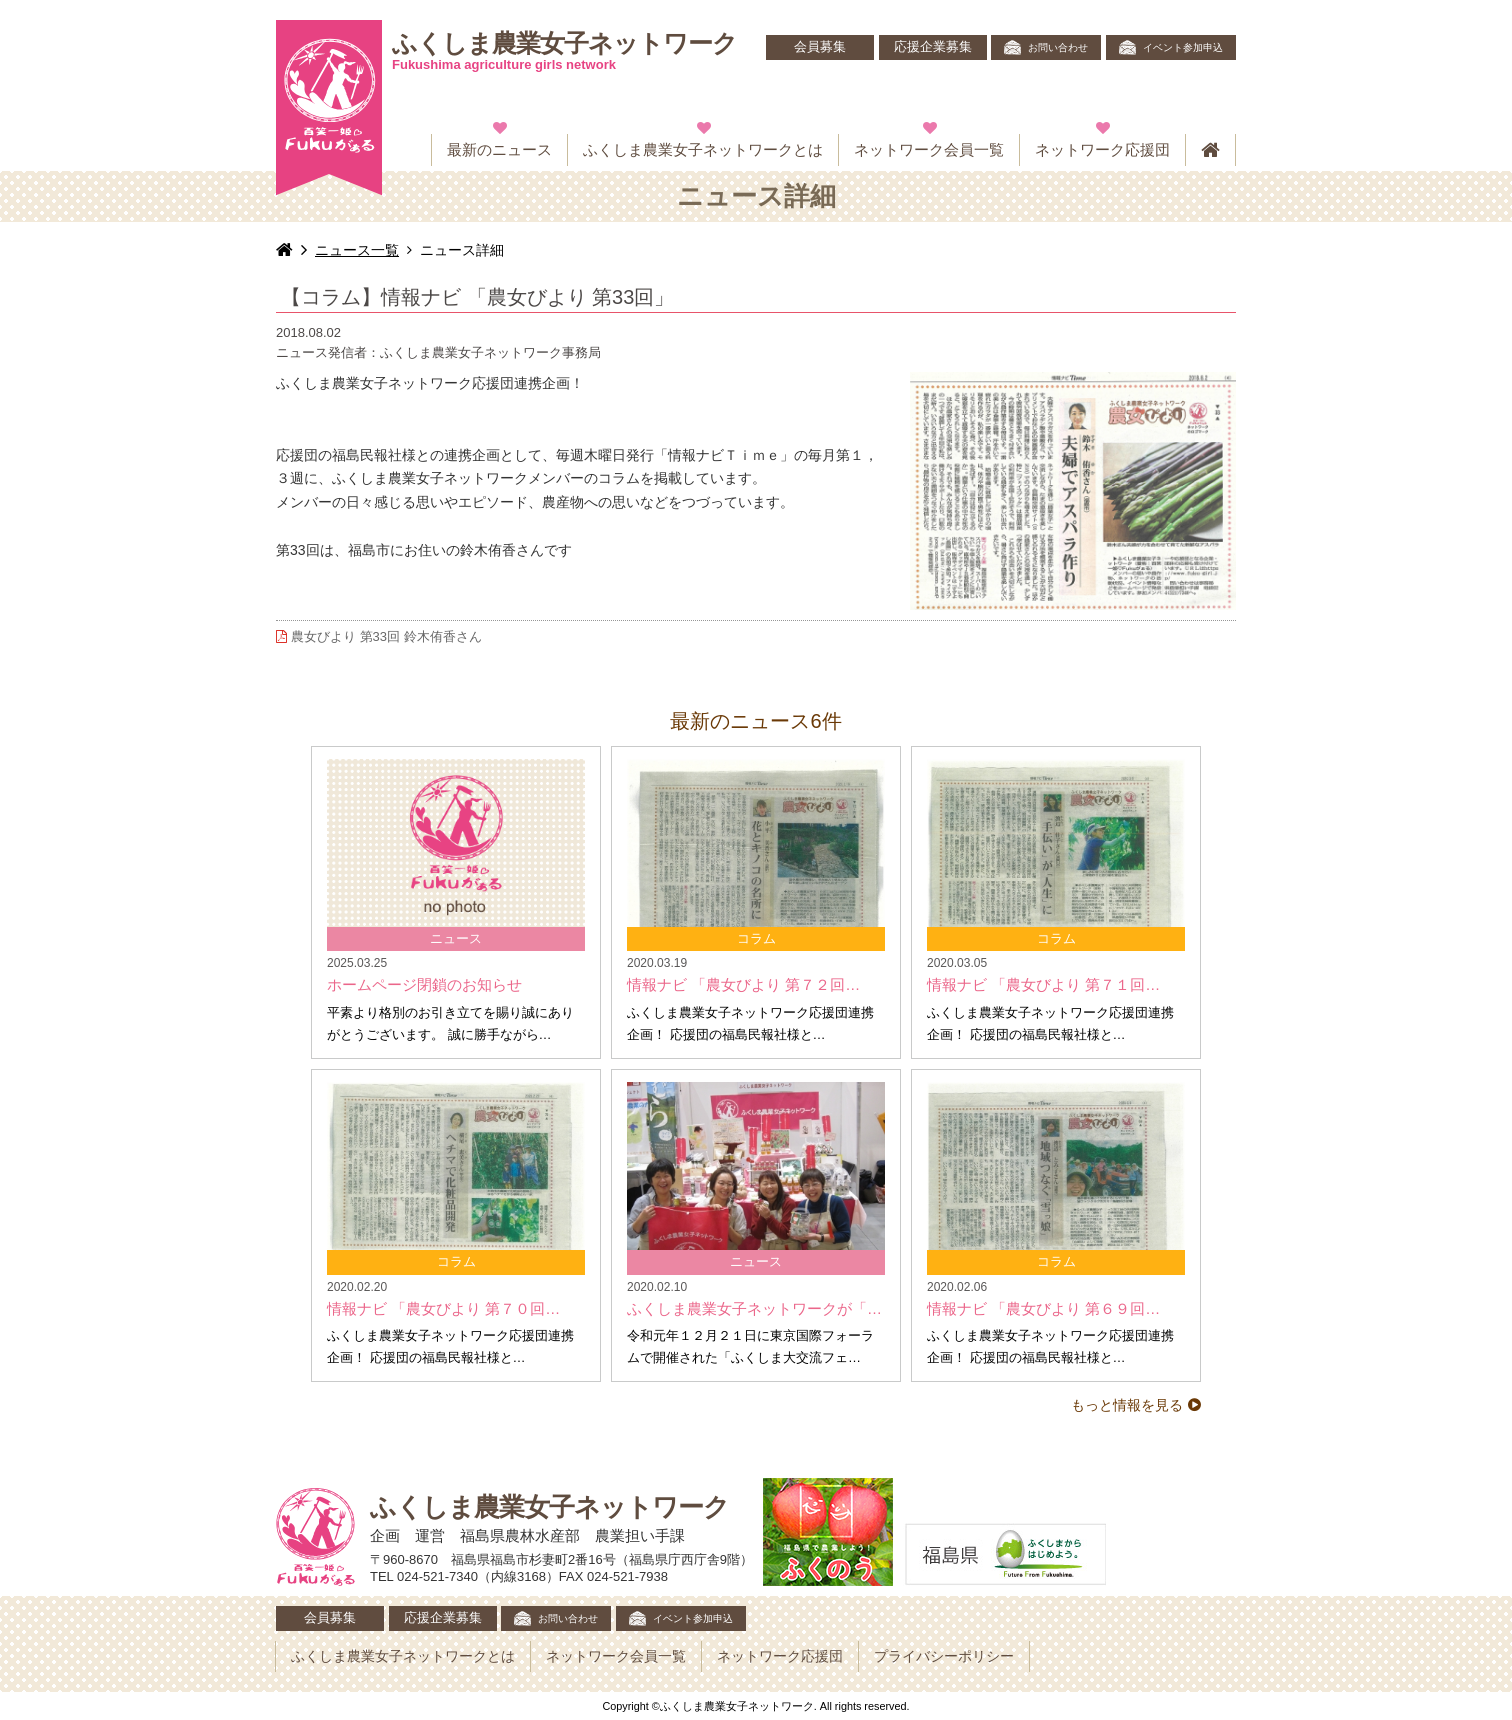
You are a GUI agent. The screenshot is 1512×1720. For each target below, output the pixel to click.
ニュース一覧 (357, 250)
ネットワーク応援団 (1102, 149)
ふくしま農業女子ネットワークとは (703, 149)
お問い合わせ (1058, 47)
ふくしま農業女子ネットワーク (564, 51)
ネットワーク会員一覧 (929, 149)
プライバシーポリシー (944, 1656)
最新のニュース (499, 149)
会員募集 (820, 47)
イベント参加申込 (1183, 47)
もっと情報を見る (1127, 1405)
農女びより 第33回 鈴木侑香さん (379, 636)
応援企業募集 (933, 47)
